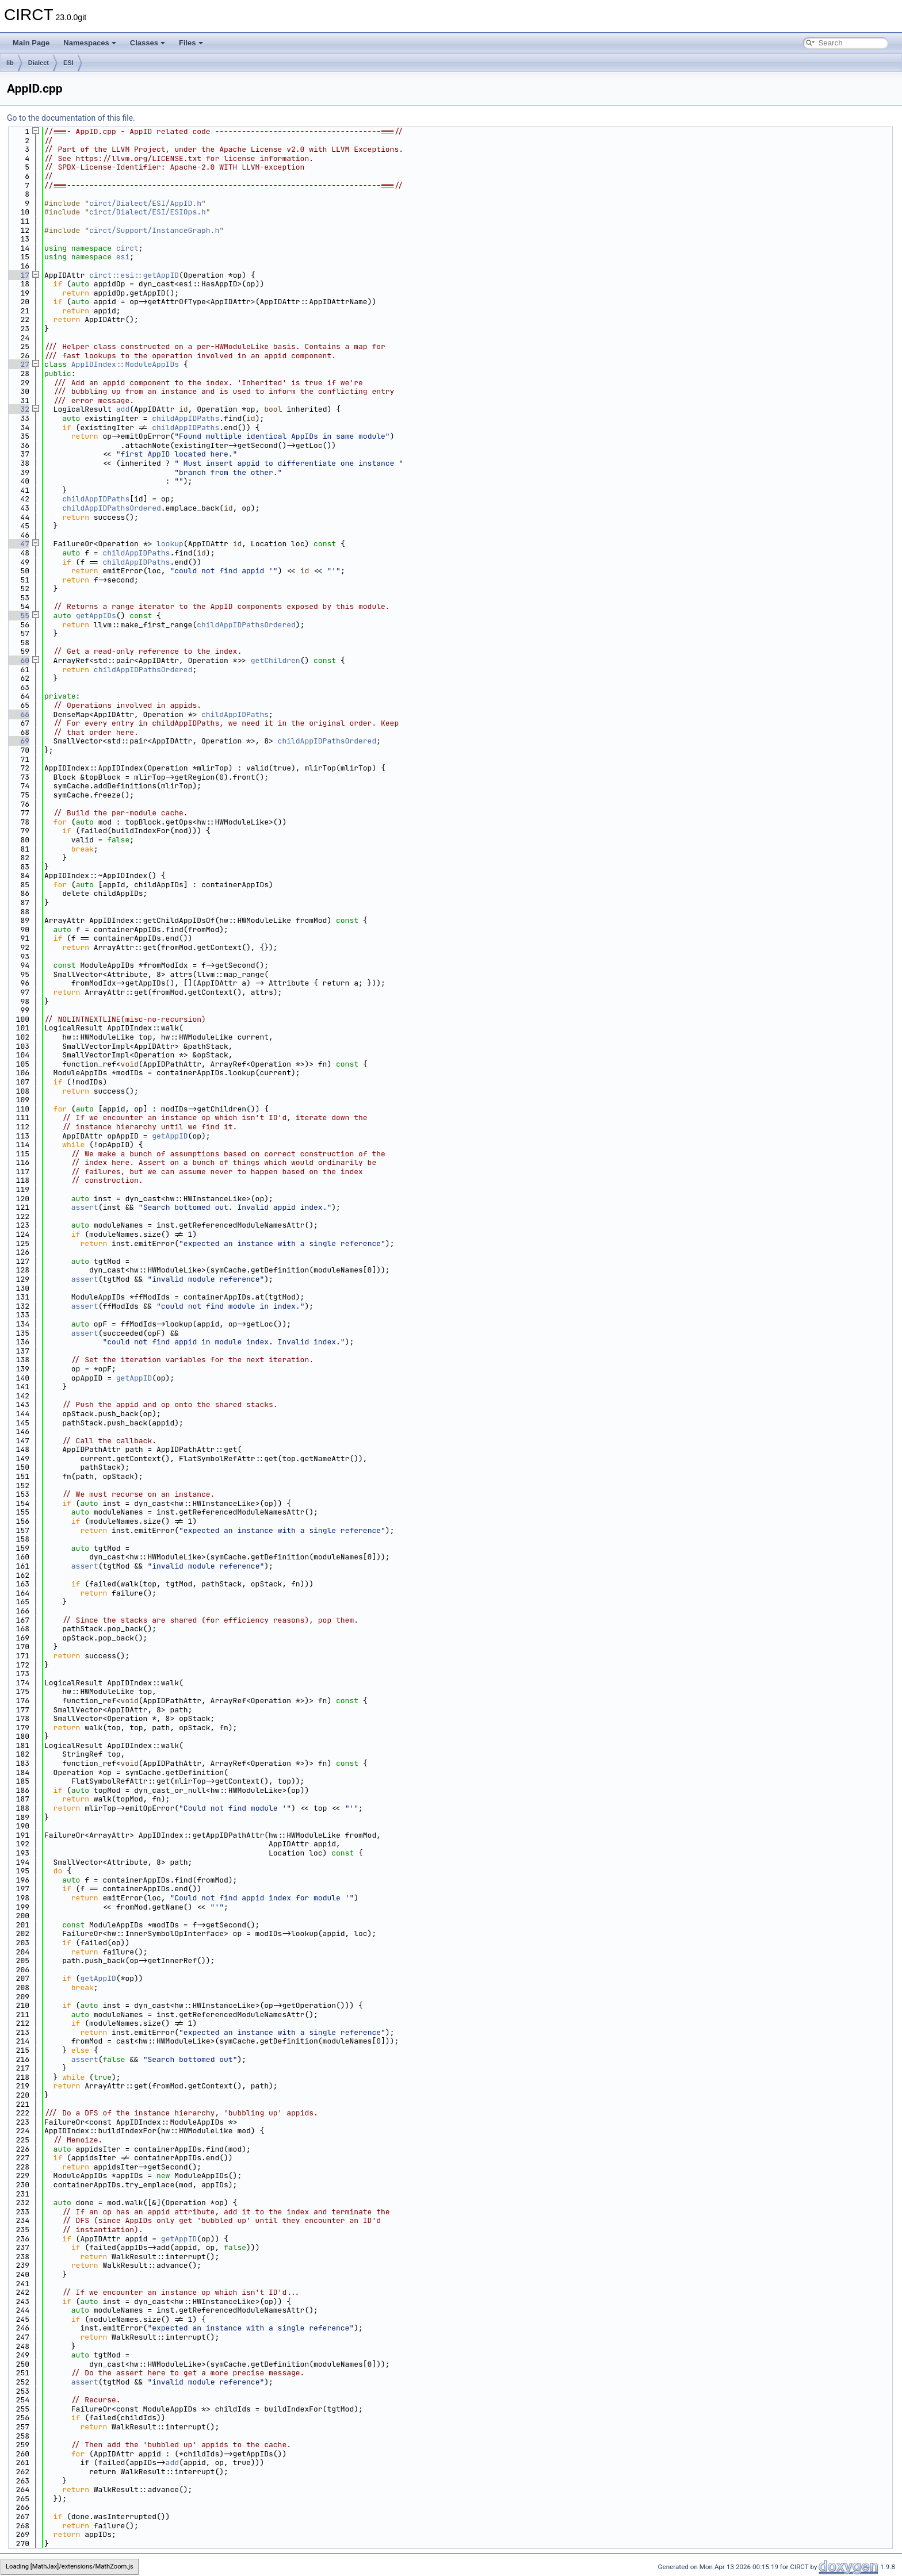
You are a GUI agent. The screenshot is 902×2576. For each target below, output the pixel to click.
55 (18, 615)
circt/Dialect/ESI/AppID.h (145, 203)
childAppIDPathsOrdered (111, 508)
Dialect (38, 62)
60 (18, 660)
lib (10, 62)
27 (18, 364)
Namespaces (89, 43)
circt (127, 248)
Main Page (31, 43)
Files (191, 43)
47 (18, 544)
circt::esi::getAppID (134, 275)
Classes (147, 43)
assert (84, 1207)
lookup (170, 544)
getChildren (275, 660)
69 (18, 741)
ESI (68, 62)
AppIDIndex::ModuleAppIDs (125, 364)
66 (18, 714)
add (122, 409)
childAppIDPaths (185, 418)
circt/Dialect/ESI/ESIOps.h (147, 212)
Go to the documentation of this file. (71, 117)
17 (18, 275)
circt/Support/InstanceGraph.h (154, 230)
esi (122, 257)
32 (18, 409)
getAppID (170, 1136)
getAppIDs (96, 615)
